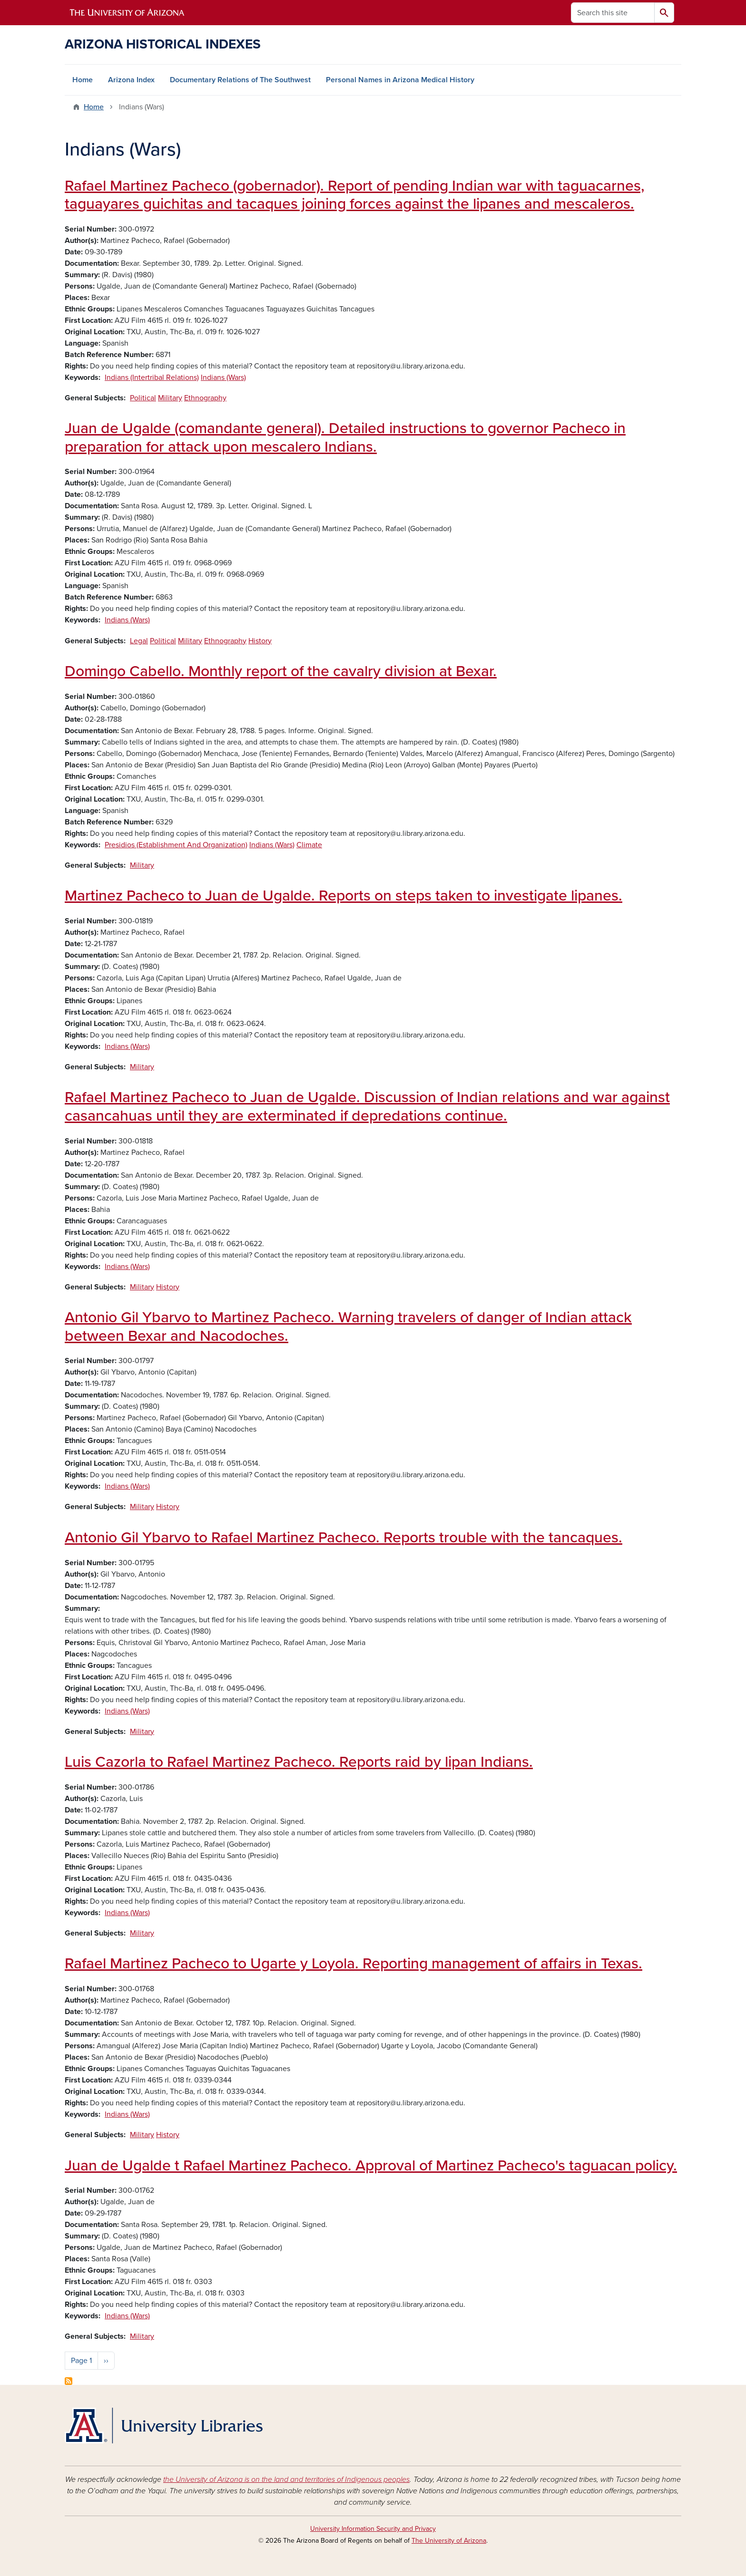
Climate (309, 845)
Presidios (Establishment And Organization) (176, 845)
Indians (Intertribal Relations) (152, 377)
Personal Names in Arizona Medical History (400, 80)
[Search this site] (613, 12)
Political (143, 398)
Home (82, 80)
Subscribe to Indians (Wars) (68, 2381)
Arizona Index (131, 80)
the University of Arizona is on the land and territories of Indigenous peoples (286, 2479)
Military (170, 398)
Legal (139, 641)
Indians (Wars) (223, 377)
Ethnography (205, 398)
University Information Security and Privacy (373, 2529)
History (260, 641)
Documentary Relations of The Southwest (240, 80)
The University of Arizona (449, 2541)
